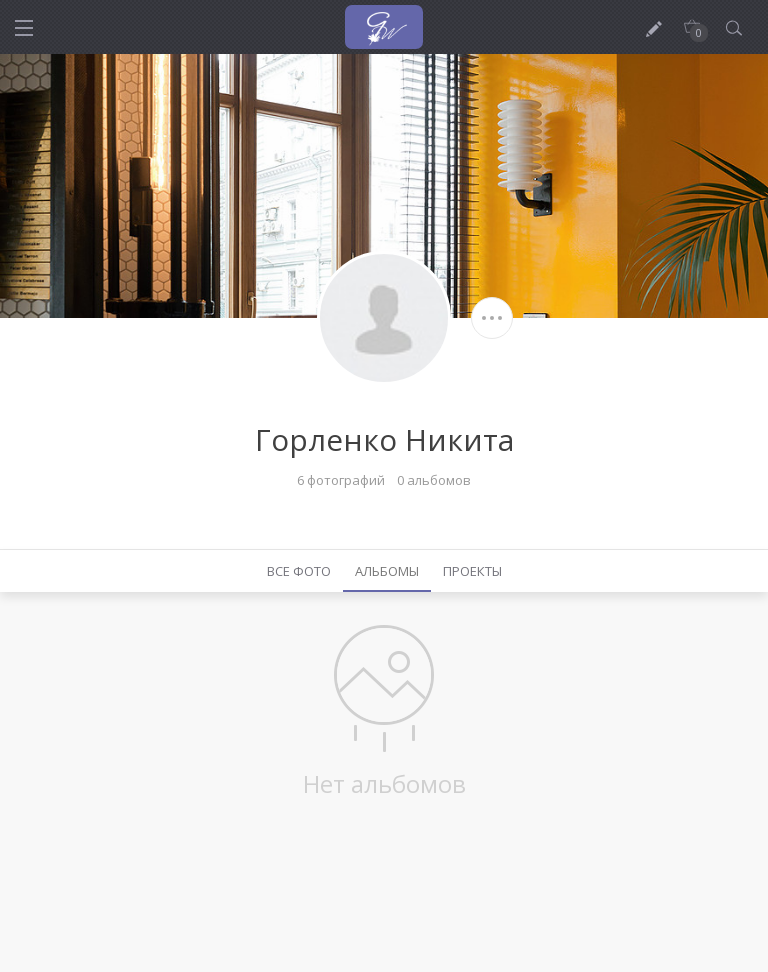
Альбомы (387, 571)
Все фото (299, 571)
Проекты (472, 571)
